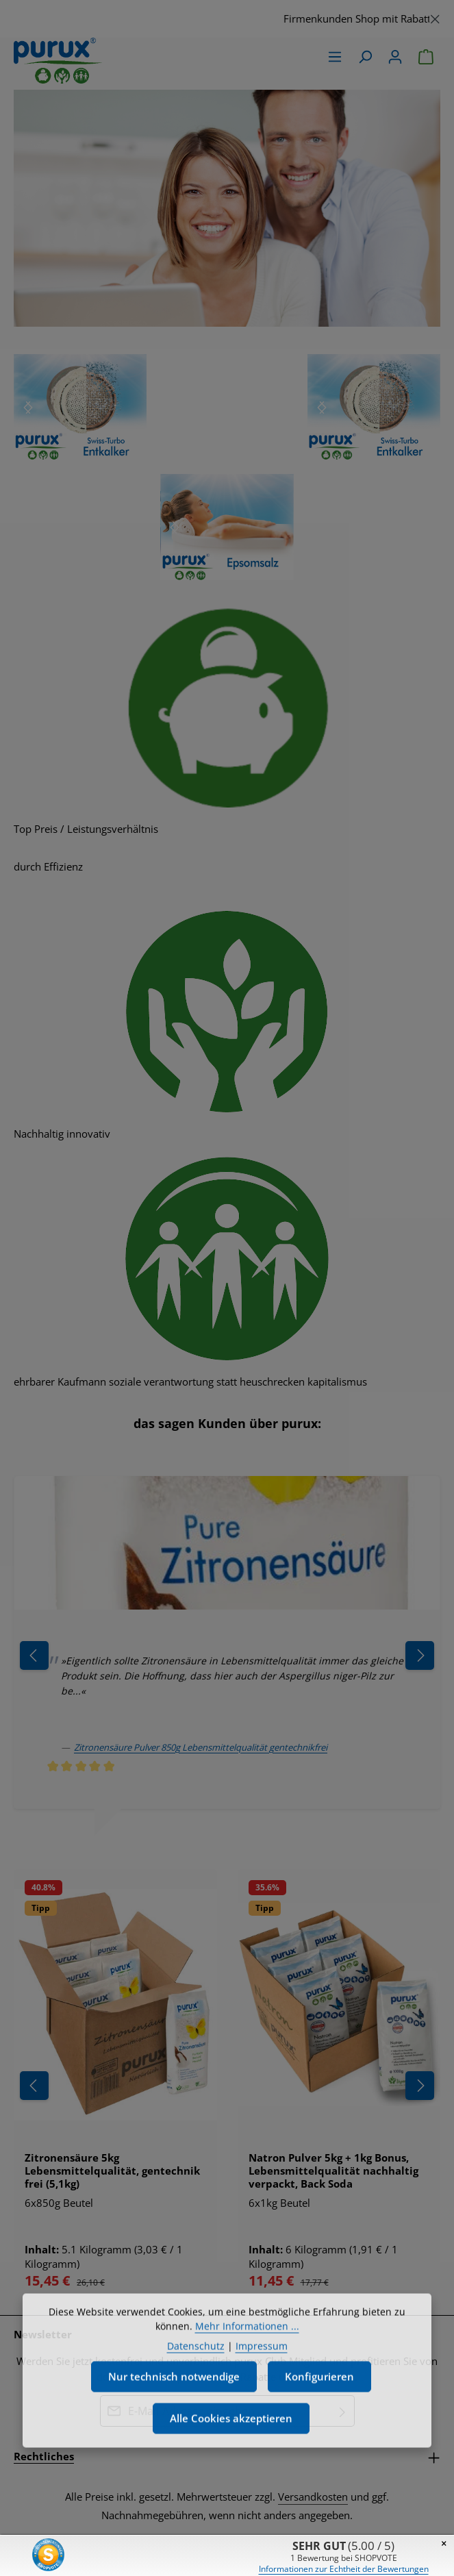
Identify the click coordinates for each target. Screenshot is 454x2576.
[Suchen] (365, 57)
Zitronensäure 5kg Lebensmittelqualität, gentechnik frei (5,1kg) (112, 2170)
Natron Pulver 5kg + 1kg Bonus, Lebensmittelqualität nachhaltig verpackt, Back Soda (333, 2170)
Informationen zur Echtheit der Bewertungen (344, 2569)
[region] (227, 19)
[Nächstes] (28, 407)
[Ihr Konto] (395, 57)
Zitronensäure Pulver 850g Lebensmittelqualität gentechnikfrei (200, 1747)
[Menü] (335, 57)
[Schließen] (435, 17)
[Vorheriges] (34, 2085)
